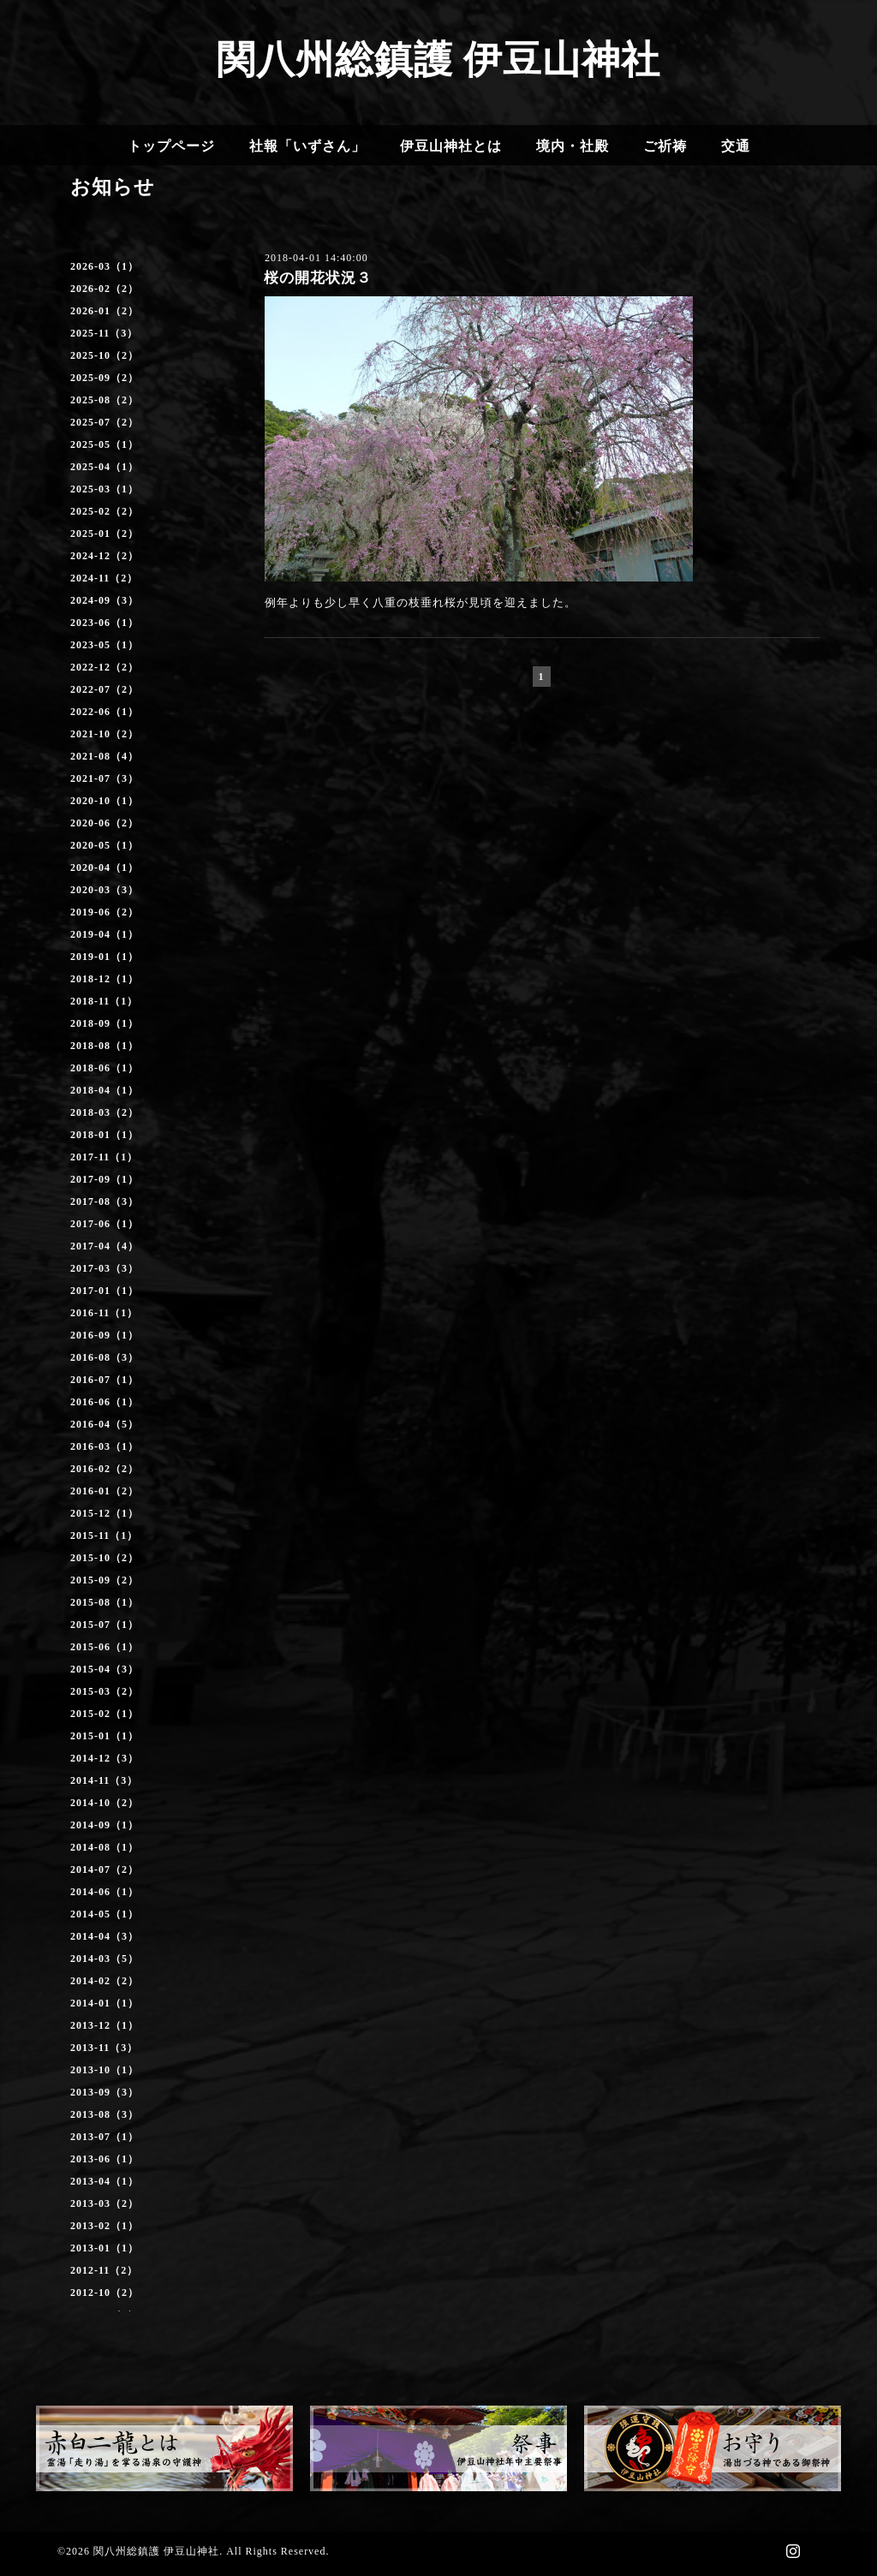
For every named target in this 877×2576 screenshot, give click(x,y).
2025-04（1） (104, 467)
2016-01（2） (104, 1491)
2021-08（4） (104, 756)
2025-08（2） (104, 400)
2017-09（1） (104, 1179)
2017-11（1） (104, 1157)
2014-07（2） (104, 1869)
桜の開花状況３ (318, 278)
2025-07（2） (104, 422)
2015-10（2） (104, 1558)
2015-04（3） (104, 1669)
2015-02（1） (104, 1714)
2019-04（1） (104, 934)
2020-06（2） (104, 823)
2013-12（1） (104, 2025)
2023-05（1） (104, 645)
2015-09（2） (104, 1580)
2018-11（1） (104, 1001)
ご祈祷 (665, 146)
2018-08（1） (104, 1046)
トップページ (171, 146)
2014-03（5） (104, 1959)
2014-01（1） (104, 2003)
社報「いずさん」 (307, 146)
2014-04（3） (104, 1936)
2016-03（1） (104, 1446)
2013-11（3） (104, 2048)
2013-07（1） (104, 2137)
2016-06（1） (104, 1402)
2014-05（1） (104, 1914)
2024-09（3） (104, 600)
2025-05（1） (104, 444)
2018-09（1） (104, 1023)
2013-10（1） (104, 2070)
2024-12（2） (104, 556)
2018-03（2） (104, 1112)
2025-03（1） (104, 489)
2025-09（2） (104, 378)
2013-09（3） (104, 2092)
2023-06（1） (104, 623)
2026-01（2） (104, 311)
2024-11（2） (104, 578)
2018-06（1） (104, 1068)
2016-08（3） (104, 1357)
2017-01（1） (104, 1291)
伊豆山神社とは (451, 146)
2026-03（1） (104, 266)
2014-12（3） (104, 1758)
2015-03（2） (104, 1691)
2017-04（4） (104, 1246)
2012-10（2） (104, 2293)
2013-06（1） (104, 2159)
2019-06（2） (104, 912)
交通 (735, 146)
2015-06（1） (104, 1647)
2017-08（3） (104, 1202)
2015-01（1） (104, 1736)
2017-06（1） (104, 1224)
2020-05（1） (104, 845)
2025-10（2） (104, 355)
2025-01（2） (104, 534)
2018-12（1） (104, 979)
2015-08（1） (104, 1602)
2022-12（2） (104, 667)
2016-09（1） (104, 1335)
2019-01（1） (104, 957)
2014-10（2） (104, 1803)
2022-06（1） (104, 712)
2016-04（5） (104, 1424)
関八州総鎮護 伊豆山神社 (438, 60)
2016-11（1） (104, 1313)
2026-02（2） (104, 289)
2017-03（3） (104, 1268)
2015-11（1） (104, 1535)
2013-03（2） (104, 2203)
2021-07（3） (104, 778)
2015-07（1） (104, 1625)
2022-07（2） (104, 689)
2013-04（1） (104, 2181)
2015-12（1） (104, 1513)
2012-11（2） (104, 2270)
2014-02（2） (104, 1981)
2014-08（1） (104, 1847)
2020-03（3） (104, 890)
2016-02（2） (104, 1469)
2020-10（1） (104, 801)
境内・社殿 (572, 146)
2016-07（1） (104, 1380)
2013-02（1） (104, 2226)
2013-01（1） (104, 2248)
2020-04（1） (104, 868)
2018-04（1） (104, 1090)
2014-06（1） (104, 1892)
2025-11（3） (104, 333)
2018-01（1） (104, 1135)
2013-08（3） (104, 2114)
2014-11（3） (104, 1780)
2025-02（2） (104, 511)
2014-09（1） (104, 1825)
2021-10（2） (104, 734)
